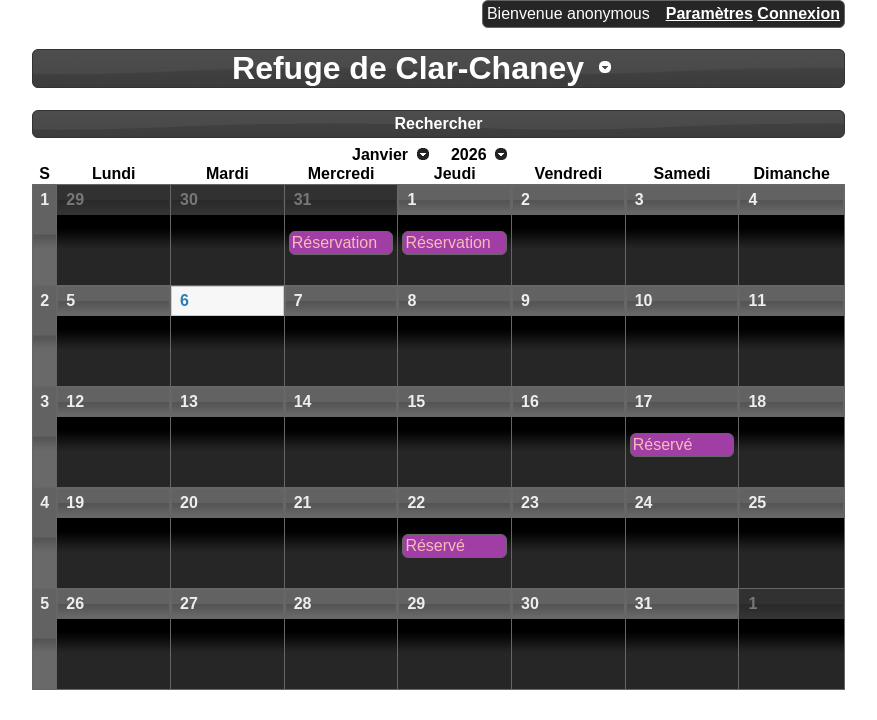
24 (644, 502)
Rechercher (438, 123)
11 (757, 300)
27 (189, 603)
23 (530, 502)
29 (75, 199)
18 (757, 401)
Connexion (798, 13)
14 (303, 401)
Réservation (334, 242)
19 (75, 502)
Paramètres (709, 13)
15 (416, 401)
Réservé (663, 444)
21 (303, 502)
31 (303, 199)
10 (644, 300)
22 (416, 502)
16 (530, 401)
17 (644, 401)
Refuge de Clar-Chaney (408, 68)
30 (189, 199)
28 (303, 603)
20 (189, 502)
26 (75, 603)
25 (757, 502)
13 (189, 401)
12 (75, 401)
